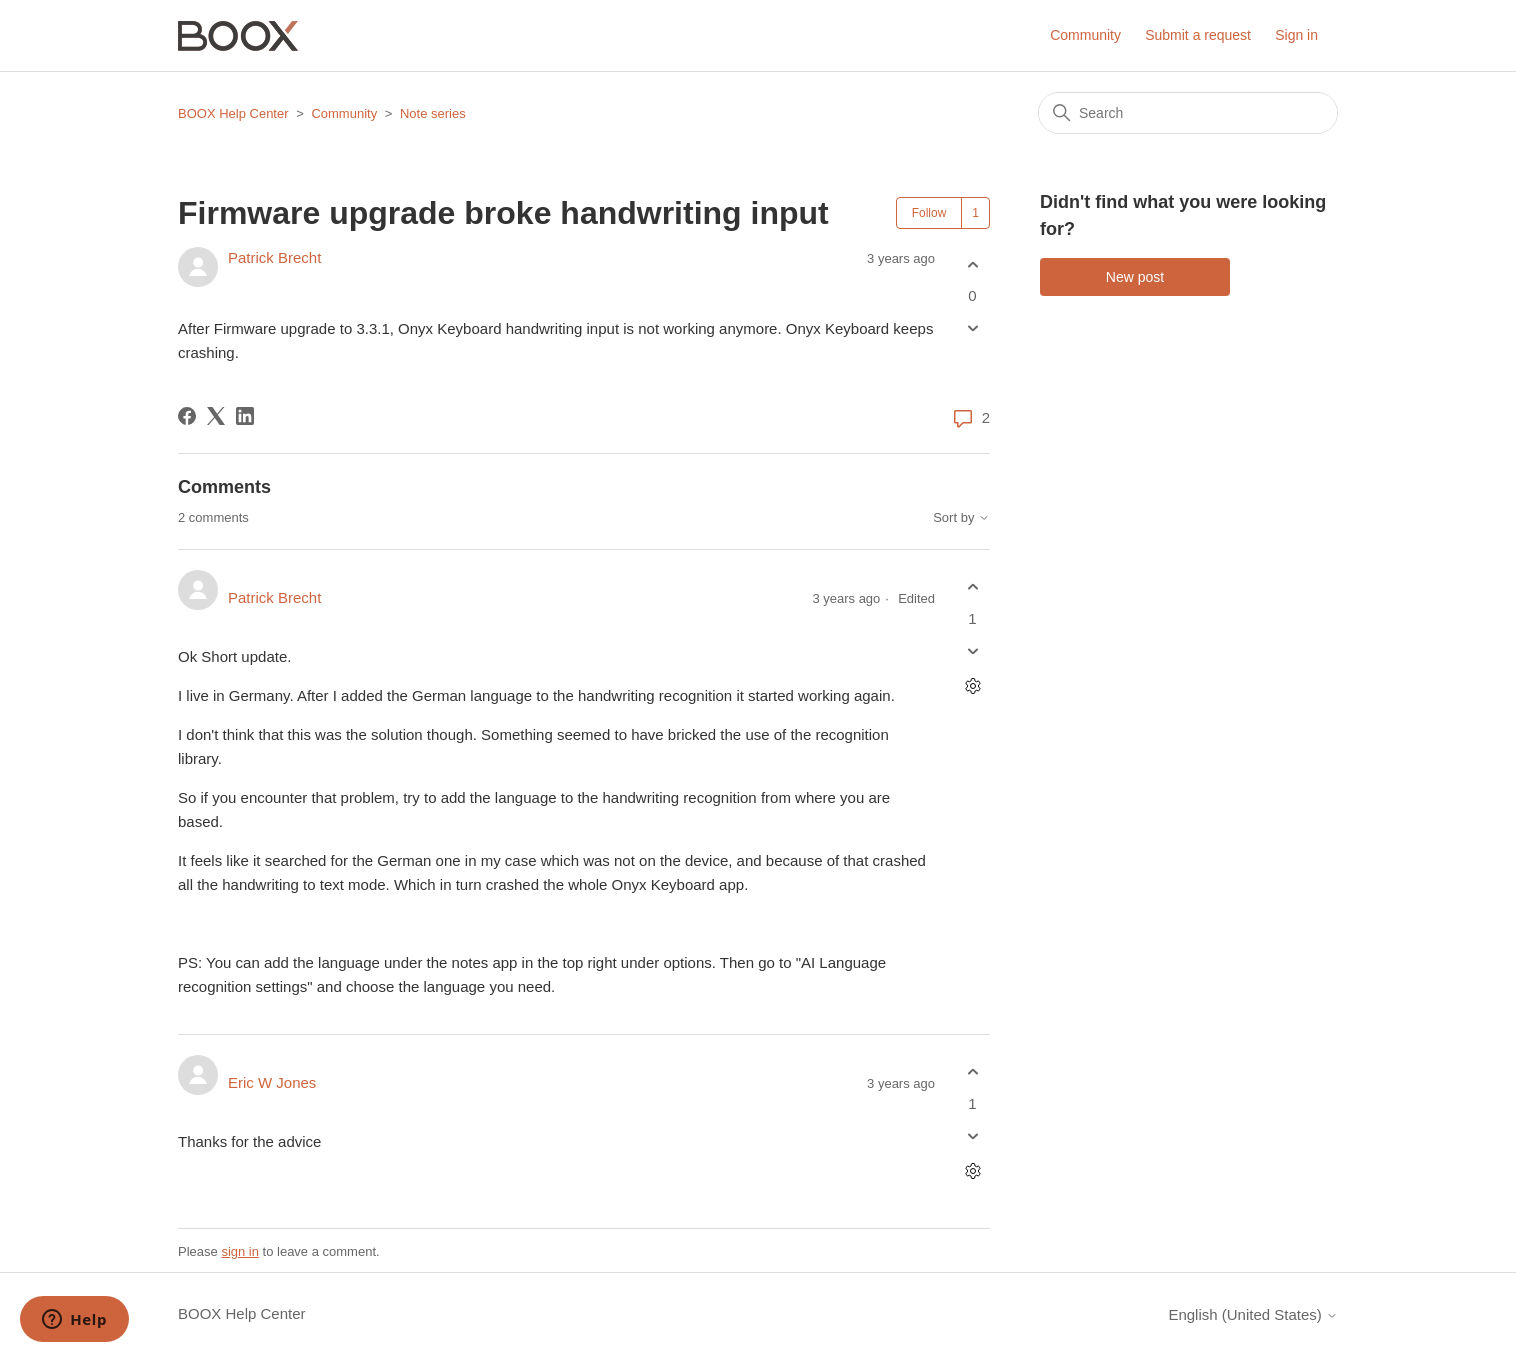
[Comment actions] (972, 685)
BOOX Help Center (233, 113)
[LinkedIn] (245, 416)
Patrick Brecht (274, 257)
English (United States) (1253, 1314)
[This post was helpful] (972, 264)
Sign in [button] (1296, 35)
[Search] (1188, 113)
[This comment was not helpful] (972, 650)
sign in (240, 1251)
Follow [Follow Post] (929, 213)
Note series (433, 113)
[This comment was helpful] (972, 587)
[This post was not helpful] (972, 328)
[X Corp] (216, 416)
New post (1135, 277)
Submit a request (1198, 35)
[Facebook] (187, 416)
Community (1085, 35)
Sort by (961, 518)
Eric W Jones (272, 1082)
